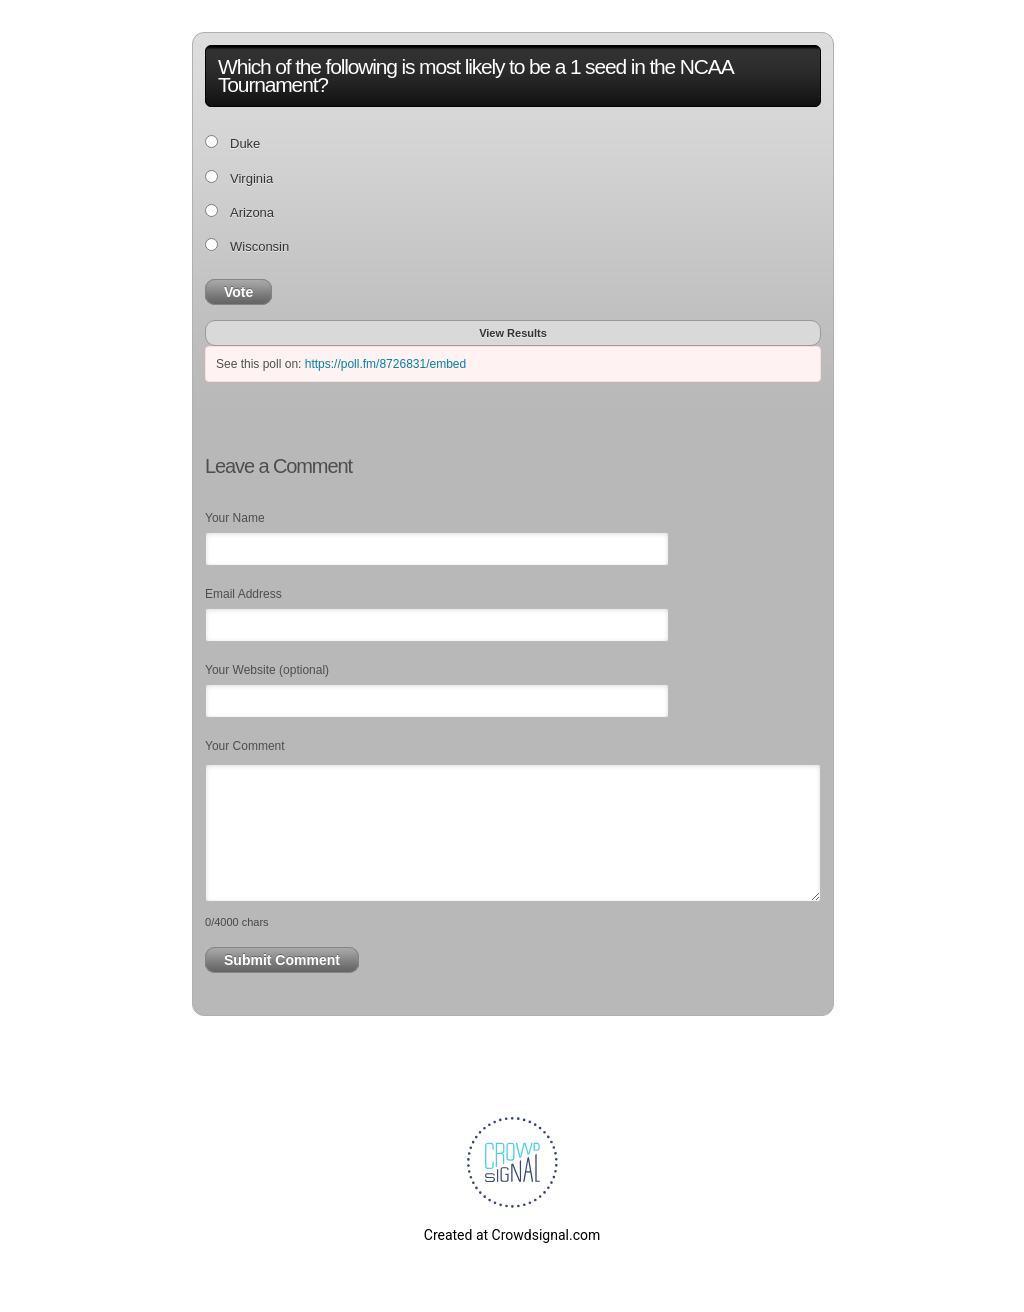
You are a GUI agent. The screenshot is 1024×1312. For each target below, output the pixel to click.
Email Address (243, 594)
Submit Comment (282, 960)
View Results (513, 333)
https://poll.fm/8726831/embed (385, 364)
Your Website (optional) (267, 670)
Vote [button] (238, 292)
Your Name (235, 518)
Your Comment (245, 746)
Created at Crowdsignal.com (512, 1235)
